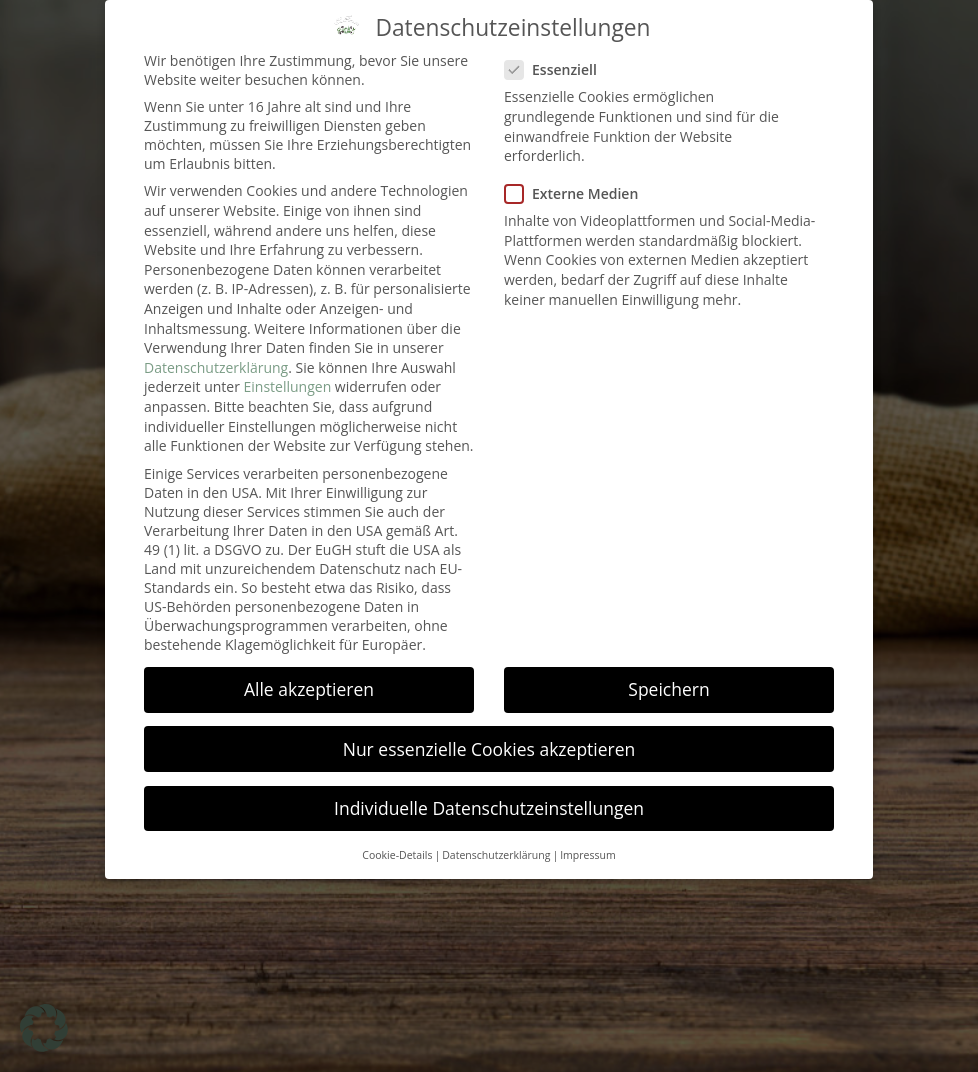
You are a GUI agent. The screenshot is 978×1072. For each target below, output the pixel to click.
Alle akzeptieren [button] (309, 675)
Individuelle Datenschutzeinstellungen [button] (489, 793)
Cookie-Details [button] (397, 841)
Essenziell (557, 55)
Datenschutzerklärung (216, 352)
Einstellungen (288, 372)
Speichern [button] (668, 675)
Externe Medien (577, 179)
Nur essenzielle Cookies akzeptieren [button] (489, 734)
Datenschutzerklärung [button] (496, 841)
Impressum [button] (587, 841)
